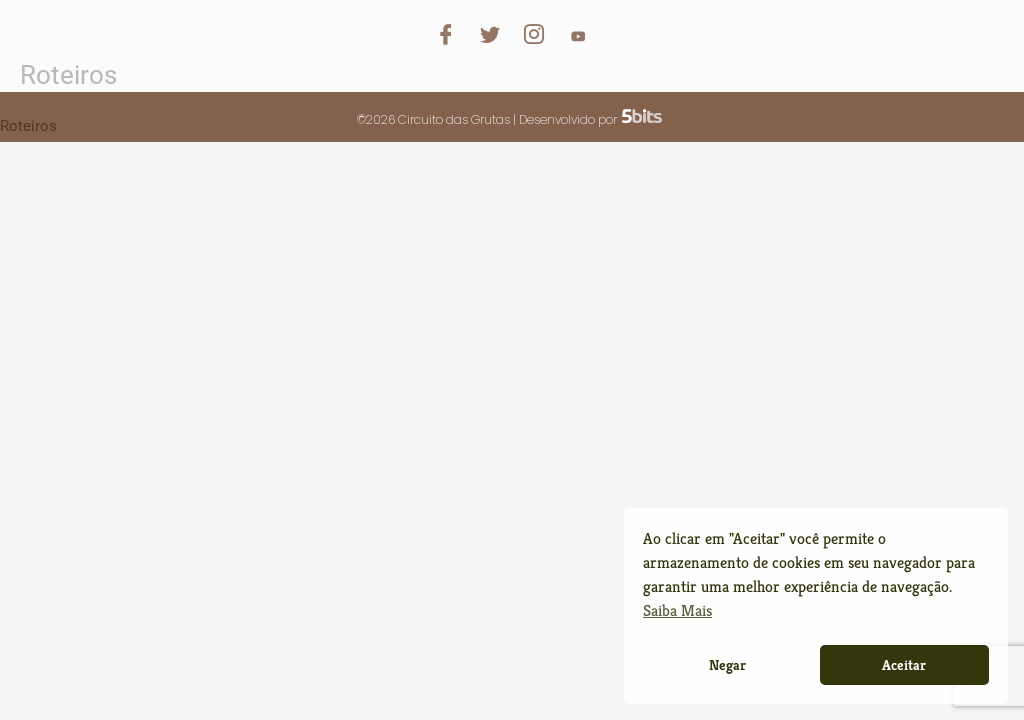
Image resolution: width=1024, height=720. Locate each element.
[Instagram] (534, 29)
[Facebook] (446, 29)
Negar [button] (727, 665)
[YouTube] (578, 29)
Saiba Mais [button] (677, 610)
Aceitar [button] (904, 665)
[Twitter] (490, 29)
